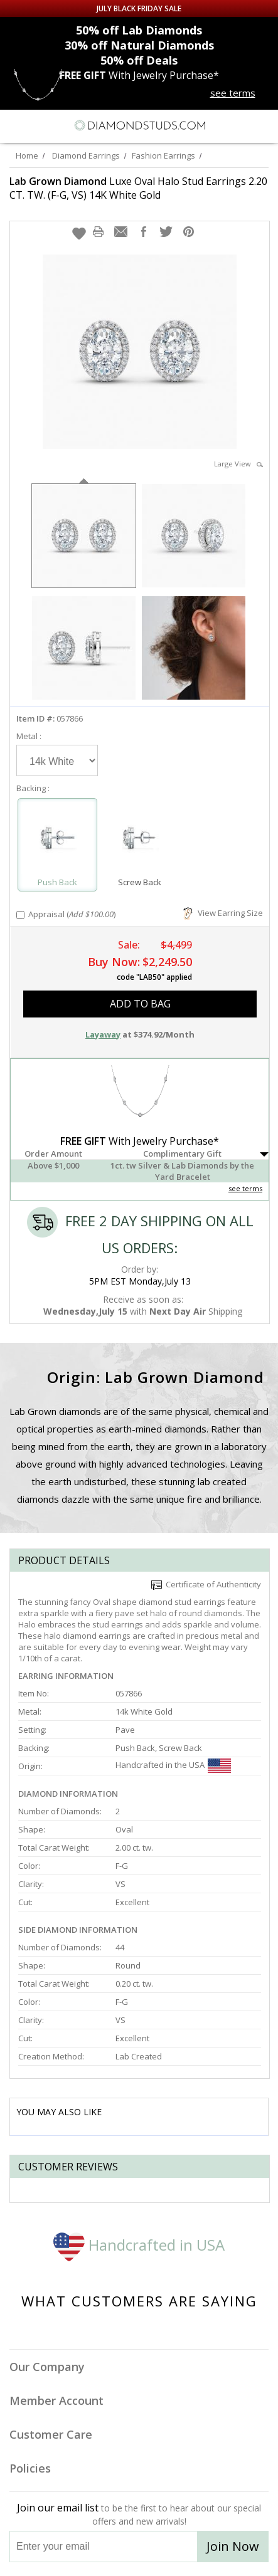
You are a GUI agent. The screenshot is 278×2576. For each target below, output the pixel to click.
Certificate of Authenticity (206, 1584)
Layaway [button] (102, 1034)
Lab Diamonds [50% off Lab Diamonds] (139, 30)
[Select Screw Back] (140, 839)
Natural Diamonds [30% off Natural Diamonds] (139, 45)
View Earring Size (223, 912)
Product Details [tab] (64, 1560)
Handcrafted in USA (139, 2244)
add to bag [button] (140, 1004)
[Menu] (15, 125)
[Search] (40, 125)
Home (27, 155)
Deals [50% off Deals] (139, 60)
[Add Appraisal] (20, 915)
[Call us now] (239, 124)
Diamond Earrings (86, 155)
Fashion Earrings (163, 155)
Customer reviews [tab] (68, 2167)
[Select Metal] (57, 760)
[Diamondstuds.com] (139, 126)
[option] (83, 534)
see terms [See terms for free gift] (232, 93)
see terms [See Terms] (245, 1188)
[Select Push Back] (57, 839)
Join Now (232, 2546)
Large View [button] (238, 463)
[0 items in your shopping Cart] (262, 125)
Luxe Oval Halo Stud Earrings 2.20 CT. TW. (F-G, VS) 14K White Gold (138, 188)
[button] (79, 233)
